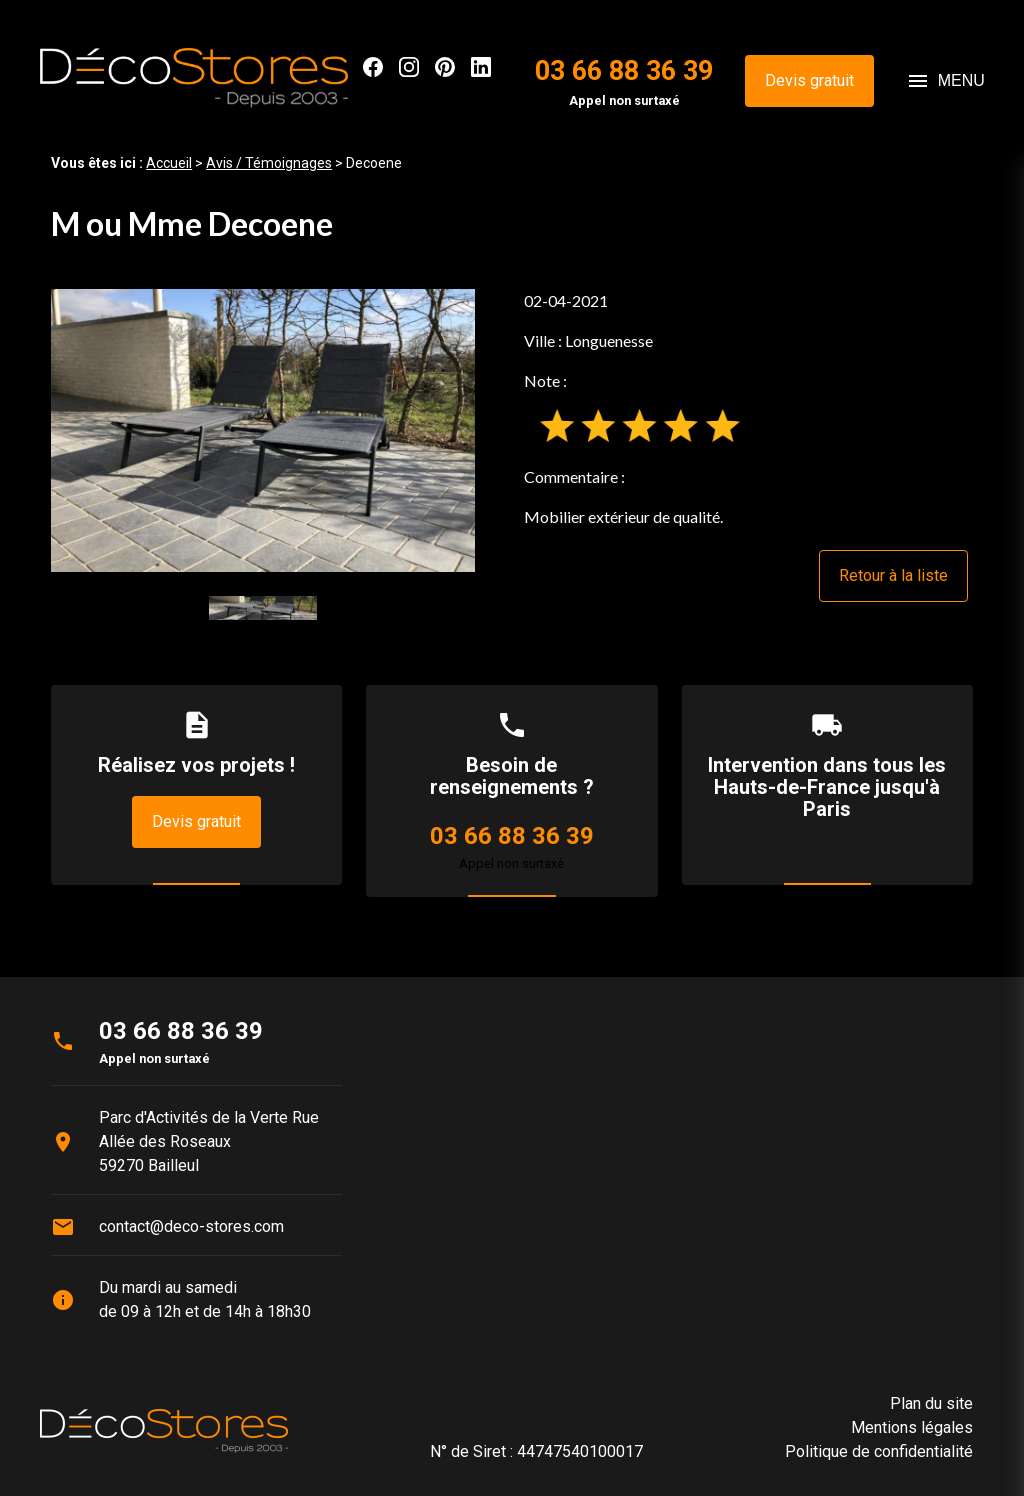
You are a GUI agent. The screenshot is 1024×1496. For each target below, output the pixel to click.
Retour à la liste (893, 575)
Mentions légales (912, 1427)
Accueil (169, 163)
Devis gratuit (809, 80)
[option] (263, 430)
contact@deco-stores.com (191, 1226)
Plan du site (931, 1403)
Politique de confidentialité (879, 1451)
